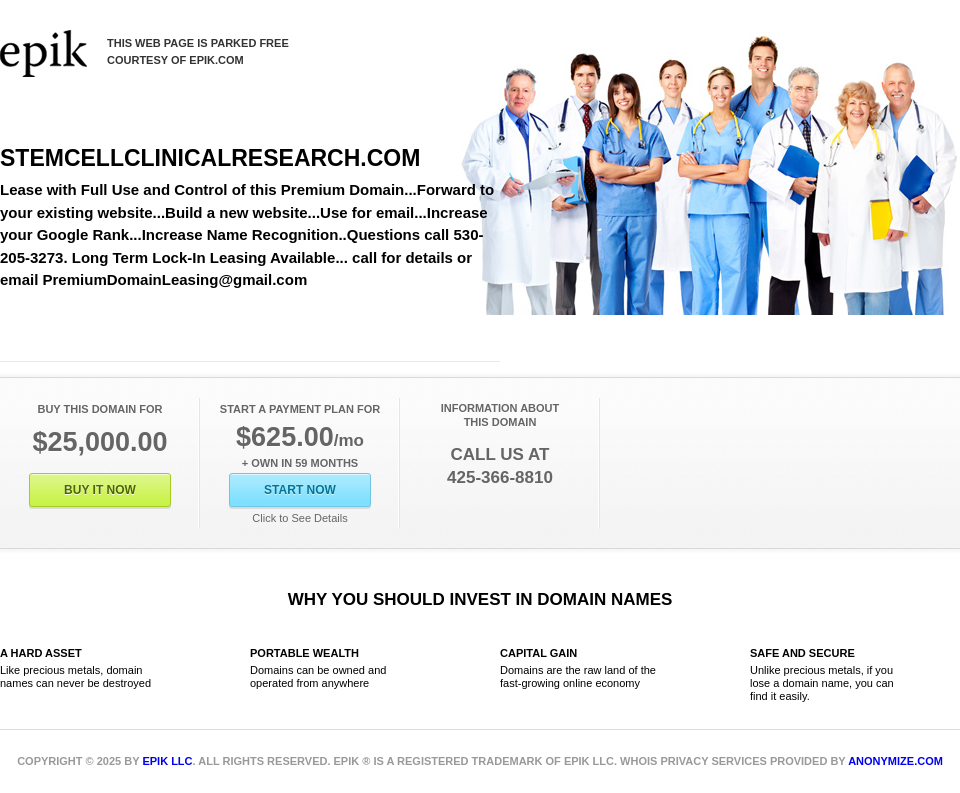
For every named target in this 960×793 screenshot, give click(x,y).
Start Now (300, 490)
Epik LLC (167, 761)
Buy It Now (100, 490)
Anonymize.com (895, 761)
